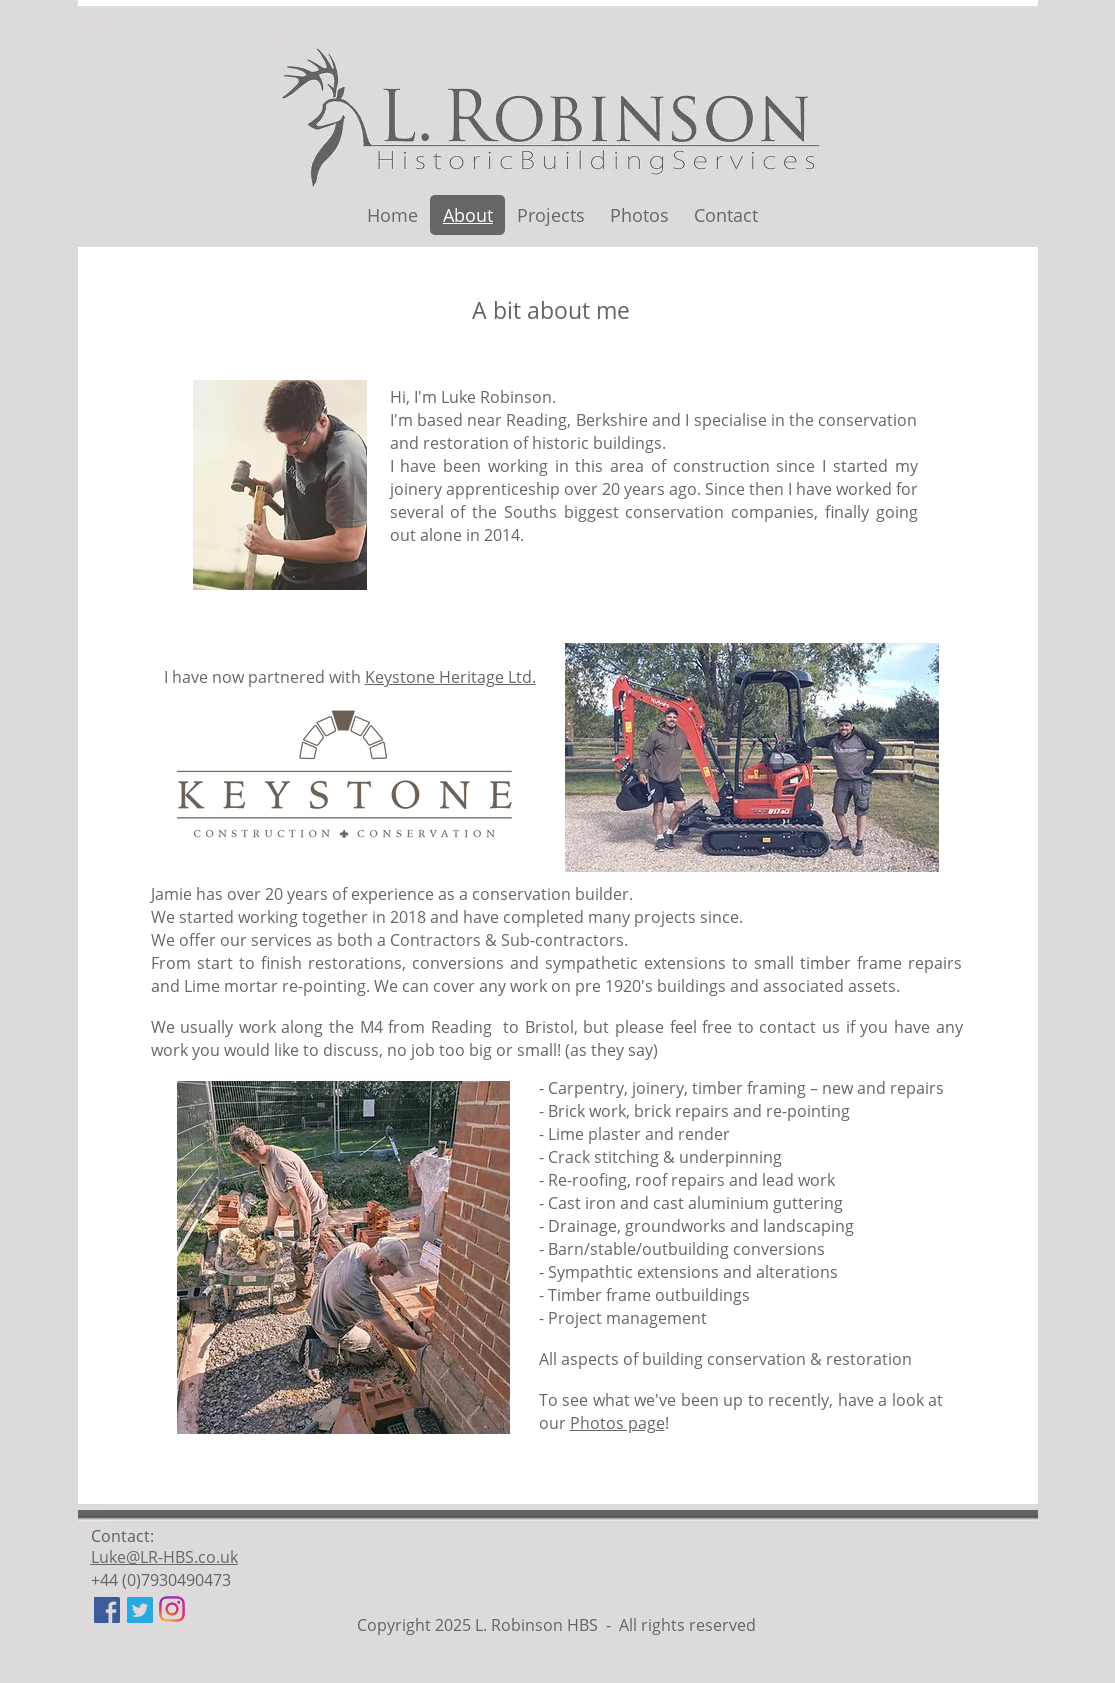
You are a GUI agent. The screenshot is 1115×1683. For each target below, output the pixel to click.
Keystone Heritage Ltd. (450, 677)
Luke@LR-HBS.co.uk (164, 1557)
